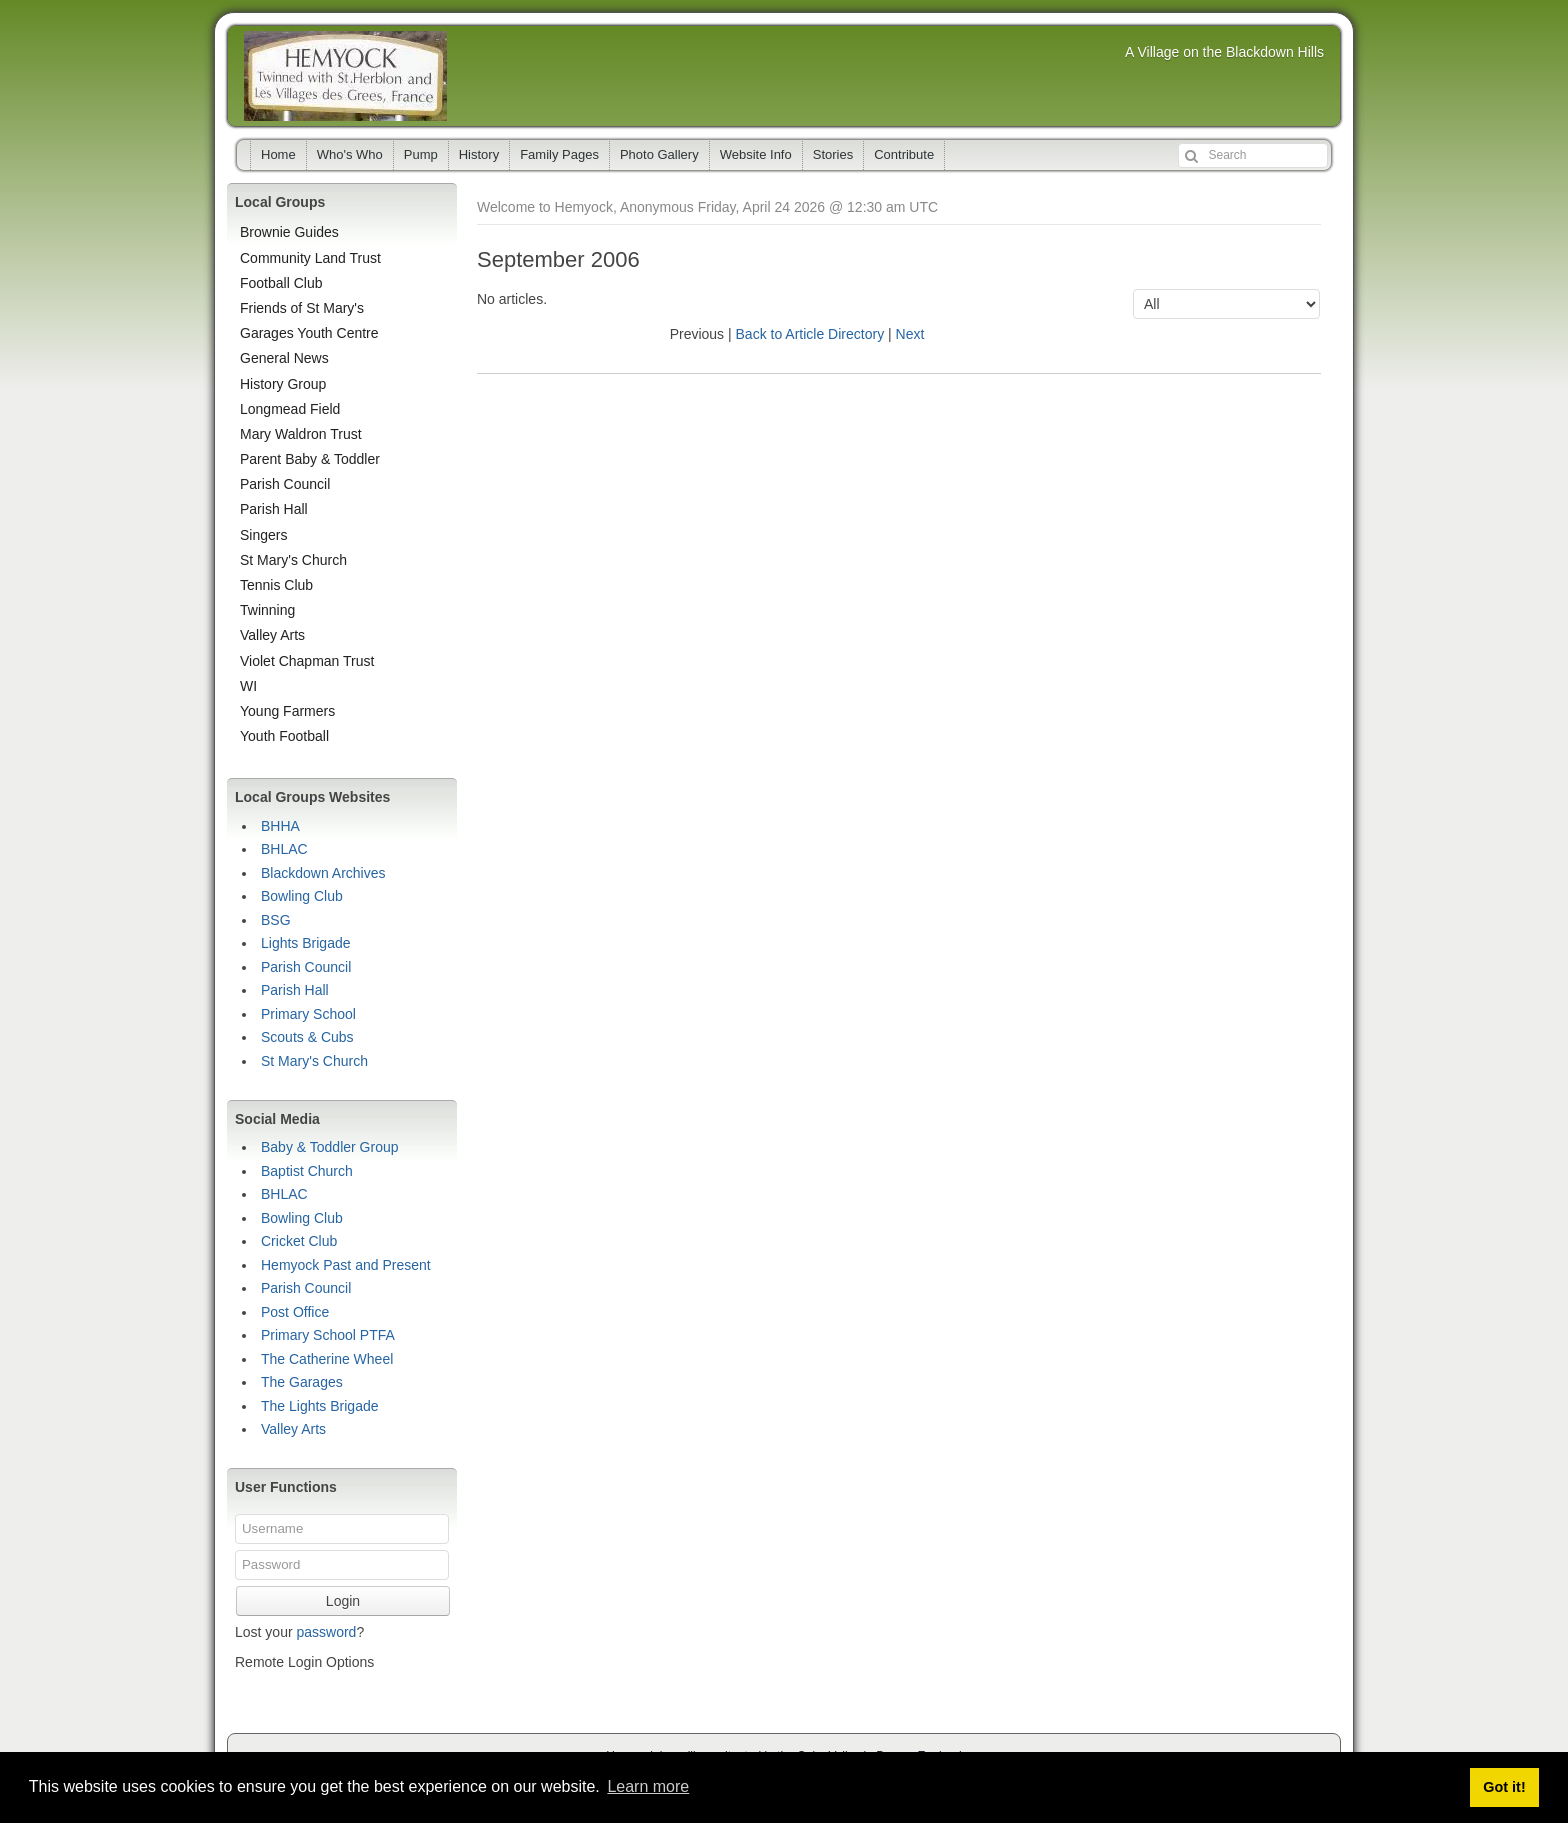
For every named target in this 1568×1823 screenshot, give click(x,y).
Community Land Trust (310, 258)
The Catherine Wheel (327, 1359)
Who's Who (350, 154)
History (479, 154)
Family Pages (559, 154)
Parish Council (285, 484)
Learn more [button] (648, 1786)
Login (343, 1601)
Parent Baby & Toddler (310, 459)
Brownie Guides (289, 232)
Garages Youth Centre (309, 333)
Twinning (267, 610)
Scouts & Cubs (307, 1037)
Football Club (281, 283)
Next (910, 334)
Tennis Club (276, 585)
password (326, 1632)
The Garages (302, 1382)
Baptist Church (307, 1171)
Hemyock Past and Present (346, 1265)
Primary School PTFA (328, 1335)
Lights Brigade (306, 943)
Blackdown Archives (323, 873)
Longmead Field (290, 409)
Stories (833, 154)
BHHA (280, 826)
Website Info (756, 154)
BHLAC (284, 849)
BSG (276, 920)
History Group (283, 384)
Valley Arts (272, 635)
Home (278, 154)
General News (284, 358)
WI (248, 686)
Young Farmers (287, 711)
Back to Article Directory (810, 334)
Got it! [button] (1504, 1787)
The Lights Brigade (320, 1406)
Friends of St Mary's (302, 308)
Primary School (308, 1014)
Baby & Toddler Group (330, 1147)
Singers (263, 535)
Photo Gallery (659, 154)
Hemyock (345, 76)
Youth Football (284, 736)
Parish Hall (274, 509)
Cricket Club (299, 1241)
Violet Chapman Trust (307, 661)
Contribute (904, 154)
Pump (421, 154)
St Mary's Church (293, 560)
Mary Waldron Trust (301, 434)
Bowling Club (302, 896)
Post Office (295, 1312)
